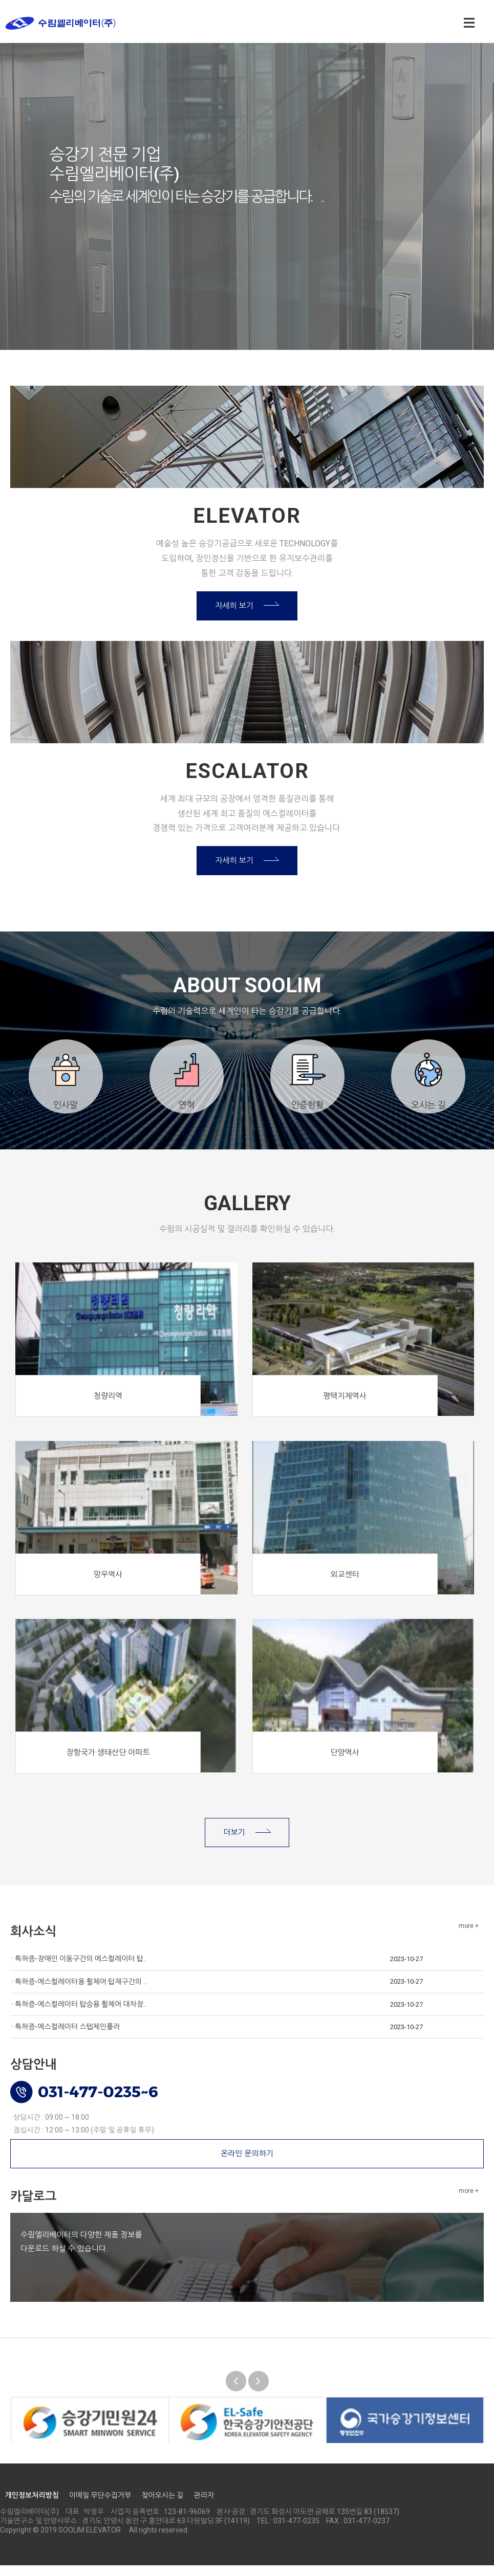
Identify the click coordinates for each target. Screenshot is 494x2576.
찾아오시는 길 (162, 2505)
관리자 (203, 2505)
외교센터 (344, 1584)
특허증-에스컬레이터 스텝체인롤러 (67, 2037)
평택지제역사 (345, 1406)
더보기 (234, 1843)
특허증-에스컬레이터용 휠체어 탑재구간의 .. (80, 1992)
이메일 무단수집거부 (100, 2505)
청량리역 (108, 1406)
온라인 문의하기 (247, 2163)
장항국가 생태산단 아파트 (107, 1763)
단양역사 (344, 1763)
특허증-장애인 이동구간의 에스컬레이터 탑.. (80, 1969)
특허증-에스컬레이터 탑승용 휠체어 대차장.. (80, 2014)
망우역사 (108, 1584)
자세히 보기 (234, 608)
